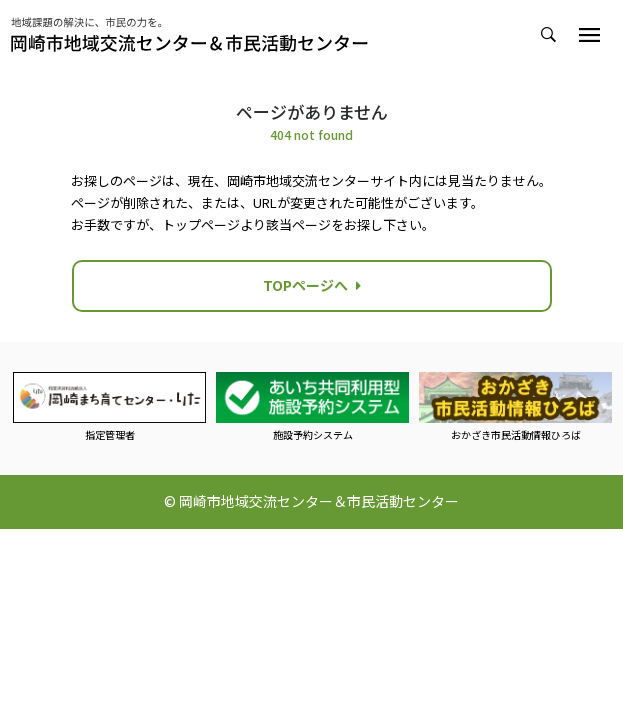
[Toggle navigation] (589, 35)
